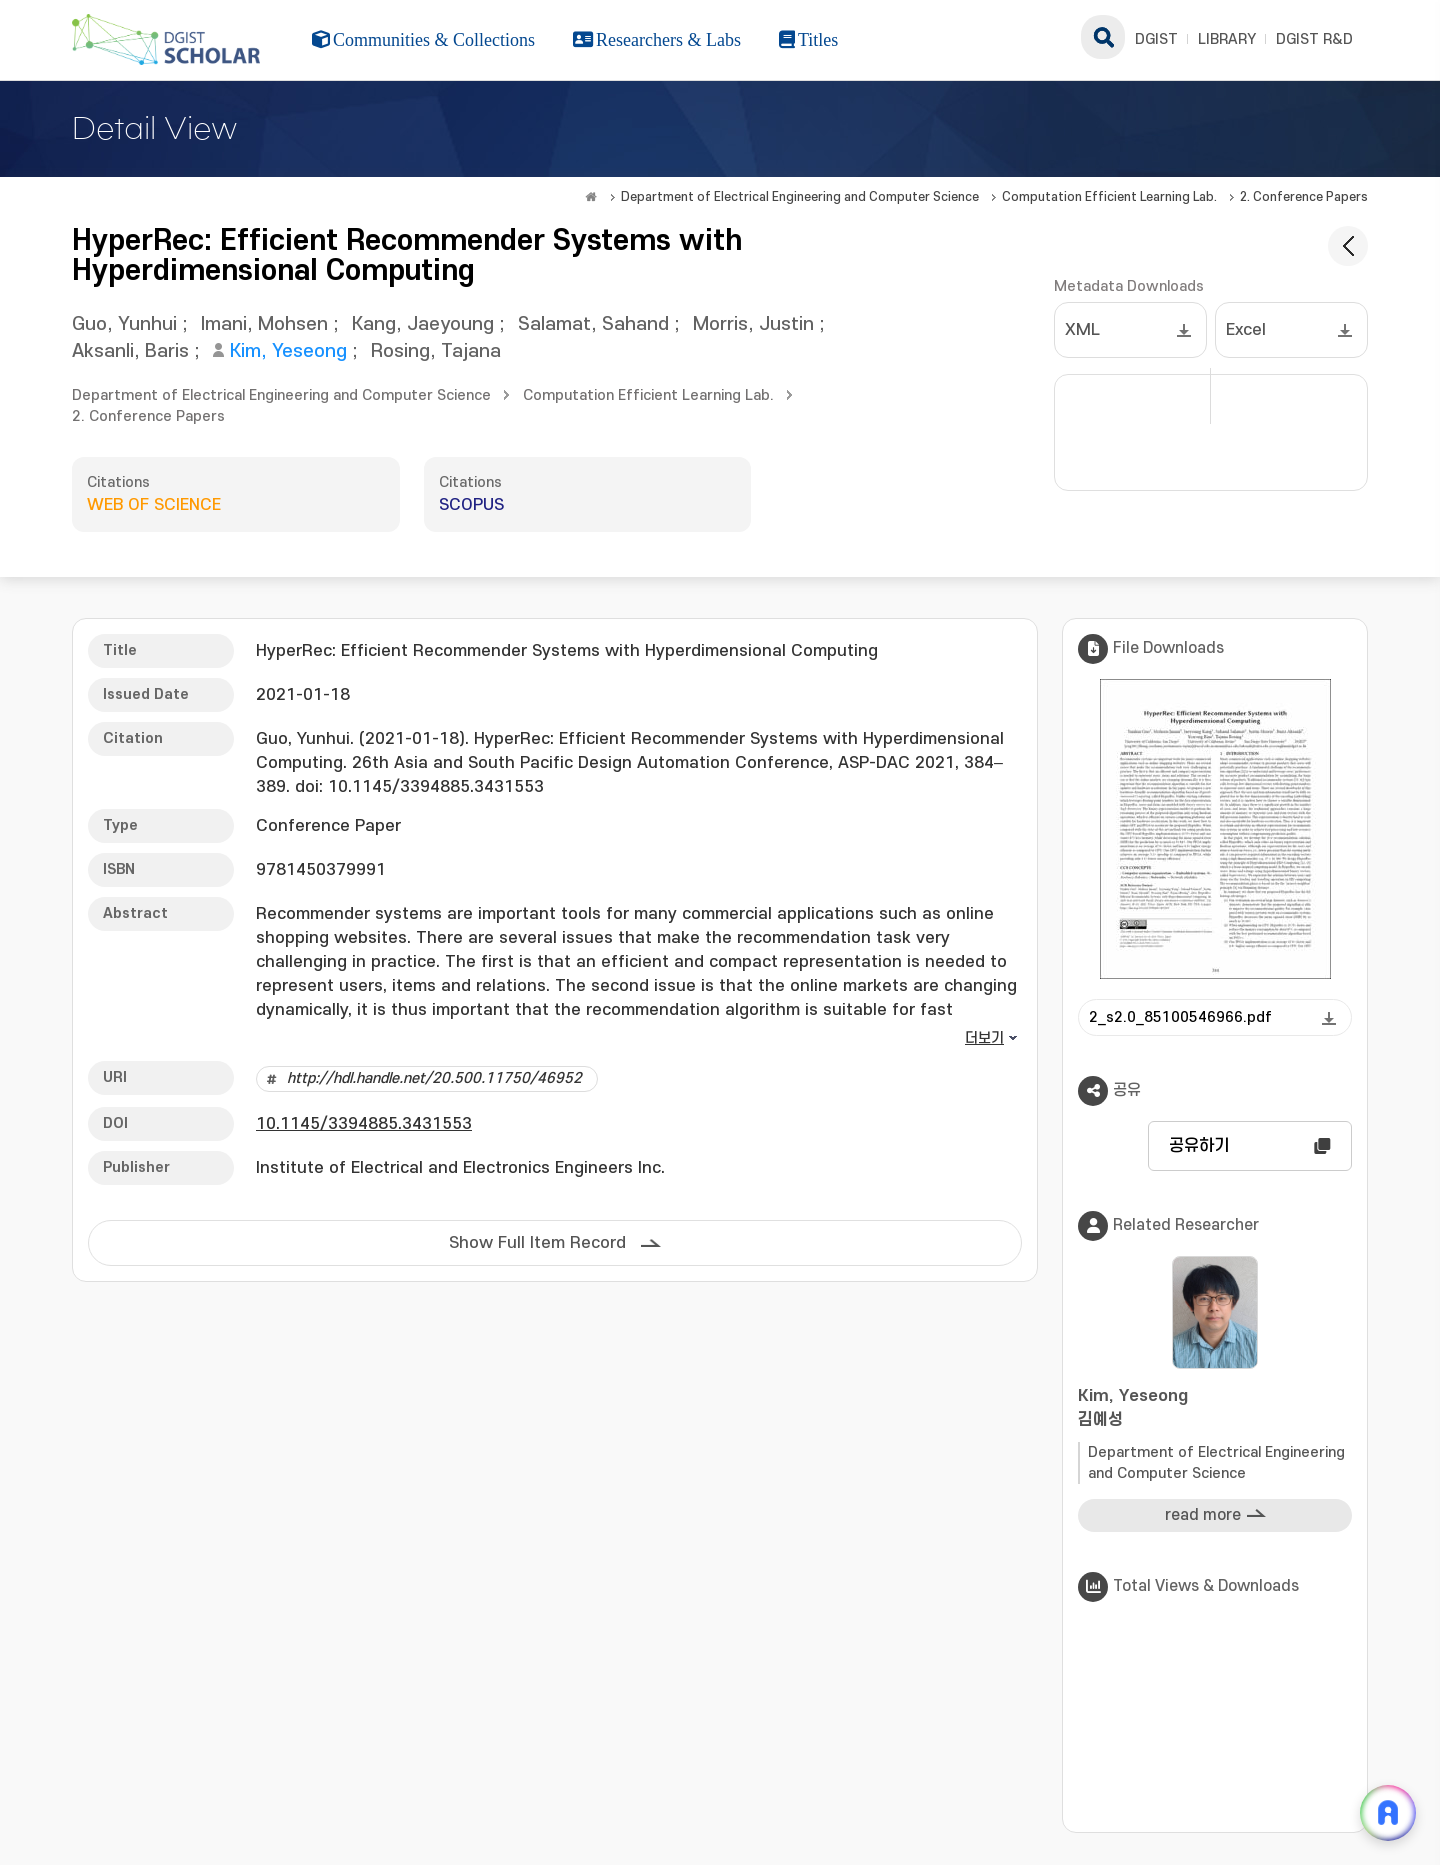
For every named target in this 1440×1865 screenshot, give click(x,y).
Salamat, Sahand (593, 324)
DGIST (1156, 39)
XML (1082, 330)
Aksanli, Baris (130, 351)
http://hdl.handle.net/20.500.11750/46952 (434, 1078)
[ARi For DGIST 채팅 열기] (1388, 1813)
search (1103, 37)
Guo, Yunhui (124, 324)
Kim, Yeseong (288, 351)
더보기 (984, 1038)
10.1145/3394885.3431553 (364, 1124)
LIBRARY (1227, 39)
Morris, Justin (753, 324)
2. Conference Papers (1304, 197)
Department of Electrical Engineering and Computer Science (800, 197)
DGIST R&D (1314, 39)
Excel (1246, 330)
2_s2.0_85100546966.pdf (1180, 1017)
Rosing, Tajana (436, 351)
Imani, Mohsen (264, 324)
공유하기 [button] (1199, 1146)
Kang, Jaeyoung (423, 324)
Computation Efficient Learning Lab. (1109, 197)
